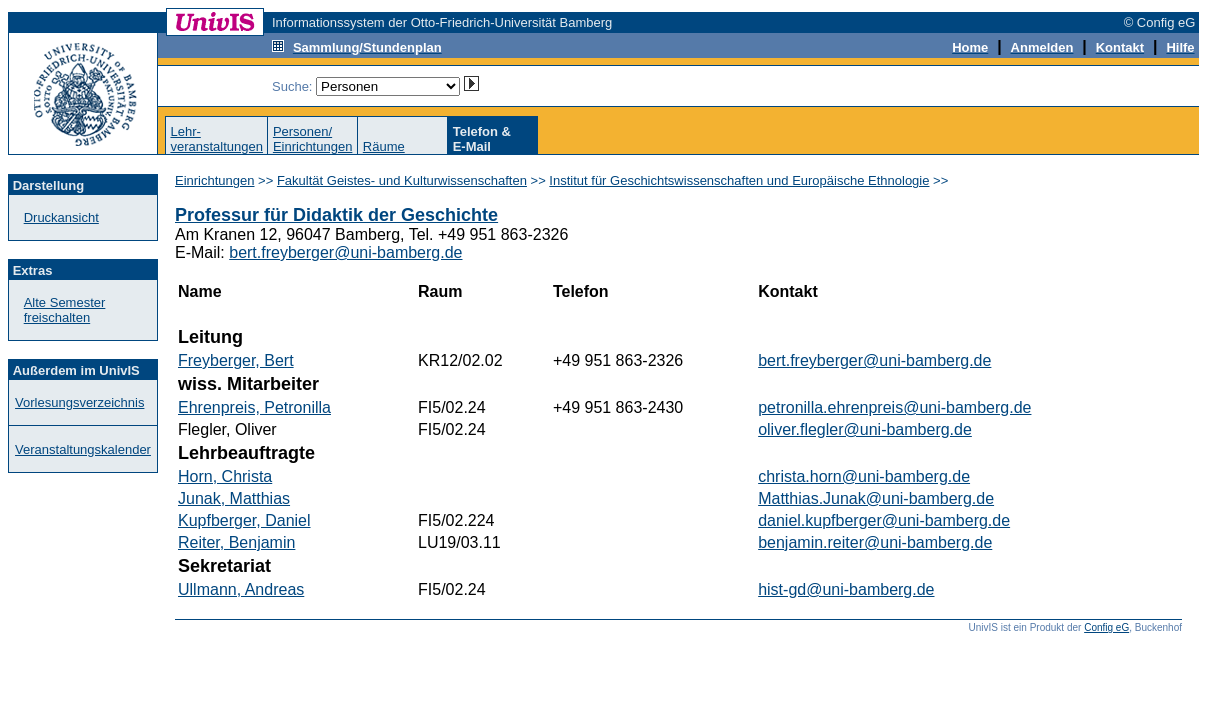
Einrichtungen (215, 180)
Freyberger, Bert (236, 360)
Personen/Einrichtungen (313, 139)
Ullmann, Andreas (241, 589)
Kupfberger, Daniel (244, 520)
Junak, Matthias (234, 498)
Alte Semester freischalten (65, 310)
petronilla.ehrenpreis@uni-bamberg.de (894, 407)
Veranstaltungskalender (83, 449)
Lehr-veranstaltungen (216, 139)
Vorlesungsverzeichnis (79, 402)
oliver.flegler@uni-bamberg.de (865, 429)
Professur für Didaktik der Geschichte (336, 215)
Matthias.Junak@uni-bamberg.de (876, 498)
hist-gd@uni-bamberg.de (846, 589)
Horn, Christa (225, 476)
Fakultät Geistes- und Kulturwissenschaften (402, 180)
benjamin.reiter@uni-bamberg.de (875, 542)
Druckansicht (61, 217)
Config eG (1106, 627)
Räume (384, 146)
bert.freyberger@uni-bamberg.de (345, 252)
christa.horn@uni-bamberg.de (864, 476)
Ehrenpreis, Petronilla (254, 407)
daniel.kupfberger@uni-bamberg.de (884, 520)
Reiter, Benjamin (236, 542)
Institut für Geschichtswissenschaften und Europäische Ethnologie (739, 180)
